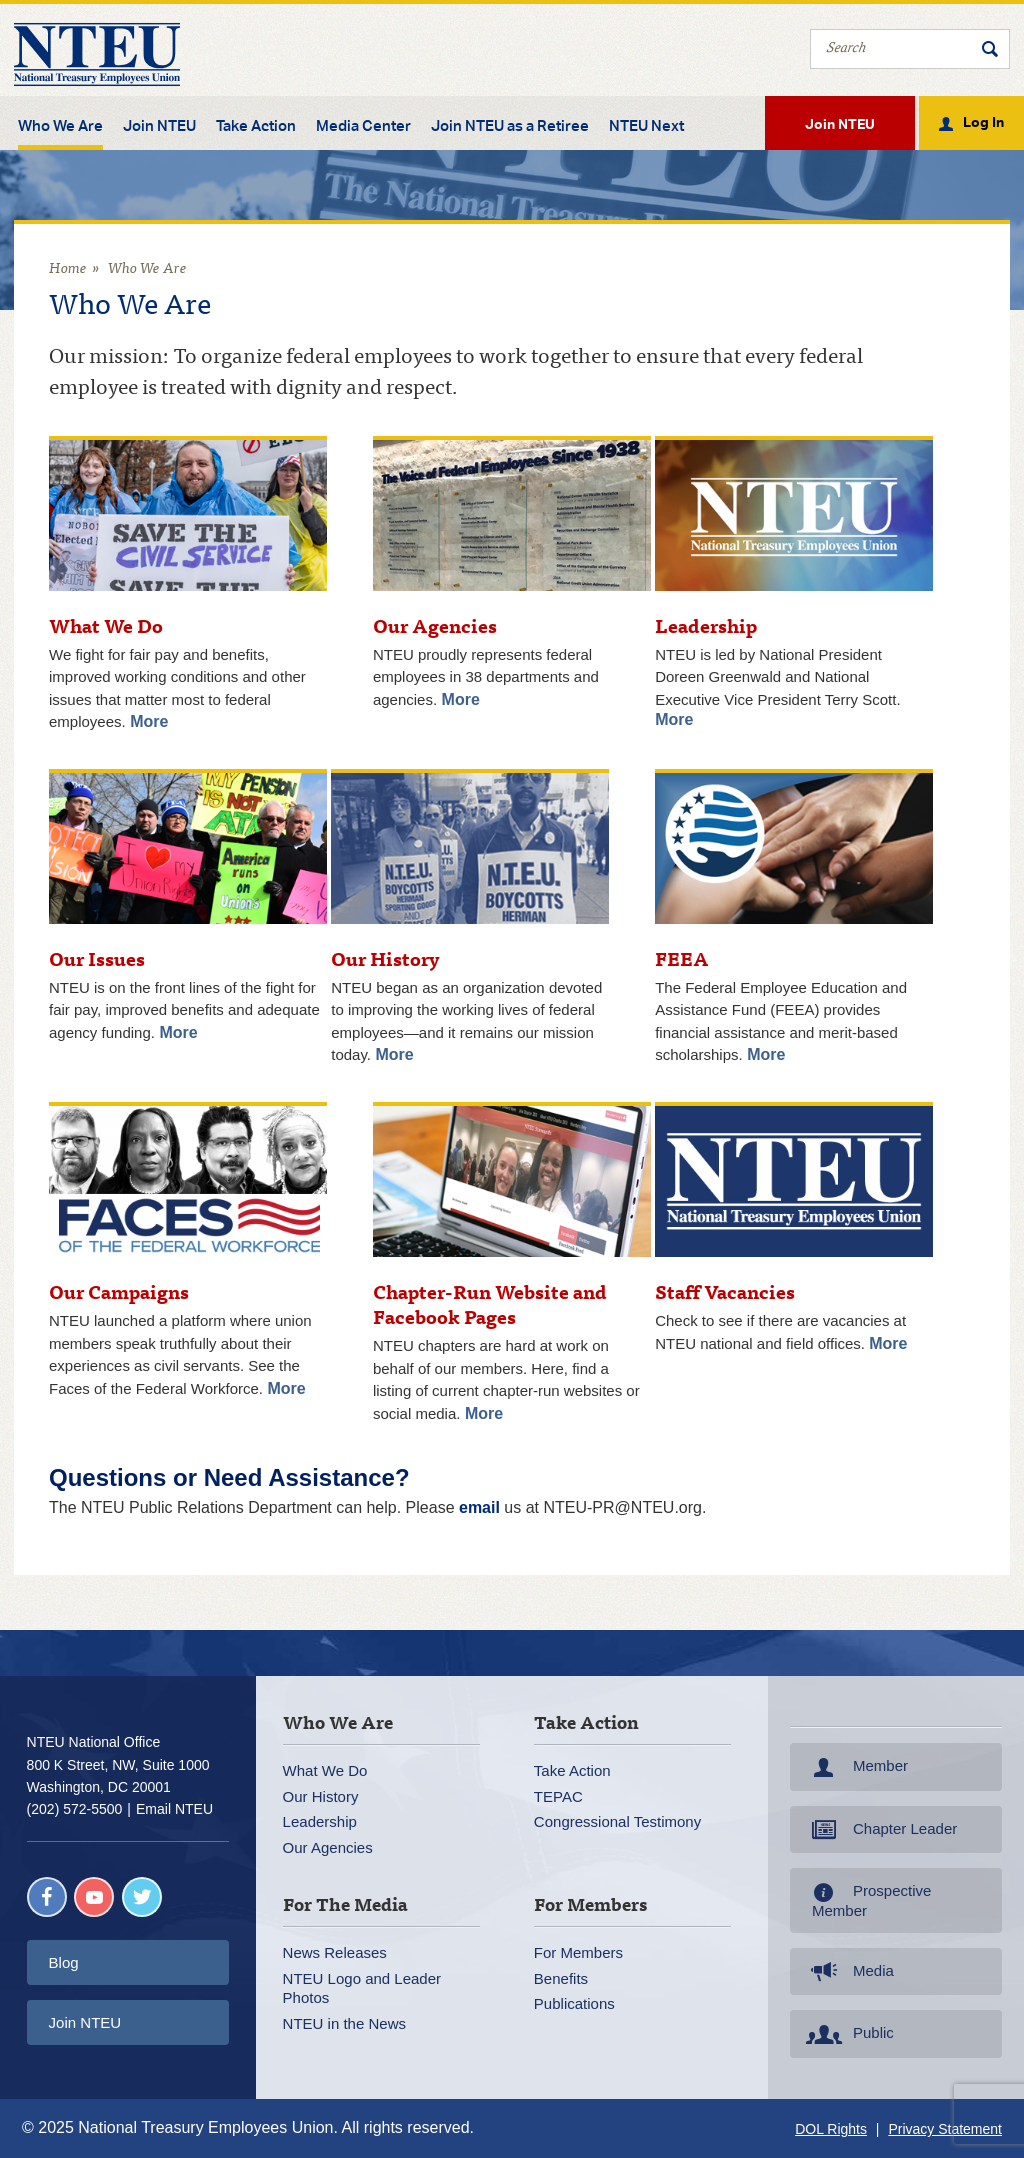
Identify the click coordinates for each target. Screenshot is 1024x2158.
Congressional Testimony (617, 1821)
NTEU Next (646, 125)
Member (855, 1767)
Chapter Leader (879, 1830)
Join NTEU (159, 125)
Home (68, 269)
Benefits (561, 1978)
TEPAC (558, 1796)
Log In (983, 121)
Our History (321, 1796)
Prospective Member (866, 1900)
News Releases (335, 1952)
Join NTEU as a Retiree (510, 125)
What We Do (325, 1770)
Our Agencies (328, 1847)
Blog (64, 1962)
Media (848, 1972)
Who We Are (60, 125)
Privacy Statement (945, 2129)
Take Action (256, 125)
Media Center (363, 125)
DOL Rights (831, 2129)
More (149, 721)
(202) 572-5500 (75, 1809)
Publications (574, 2003)
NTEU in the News (344, 2023)
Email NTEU (174, 1809)
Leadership (320, 1821)
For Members (578, 1952)
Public (848, 2034)
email (479, 1507)
